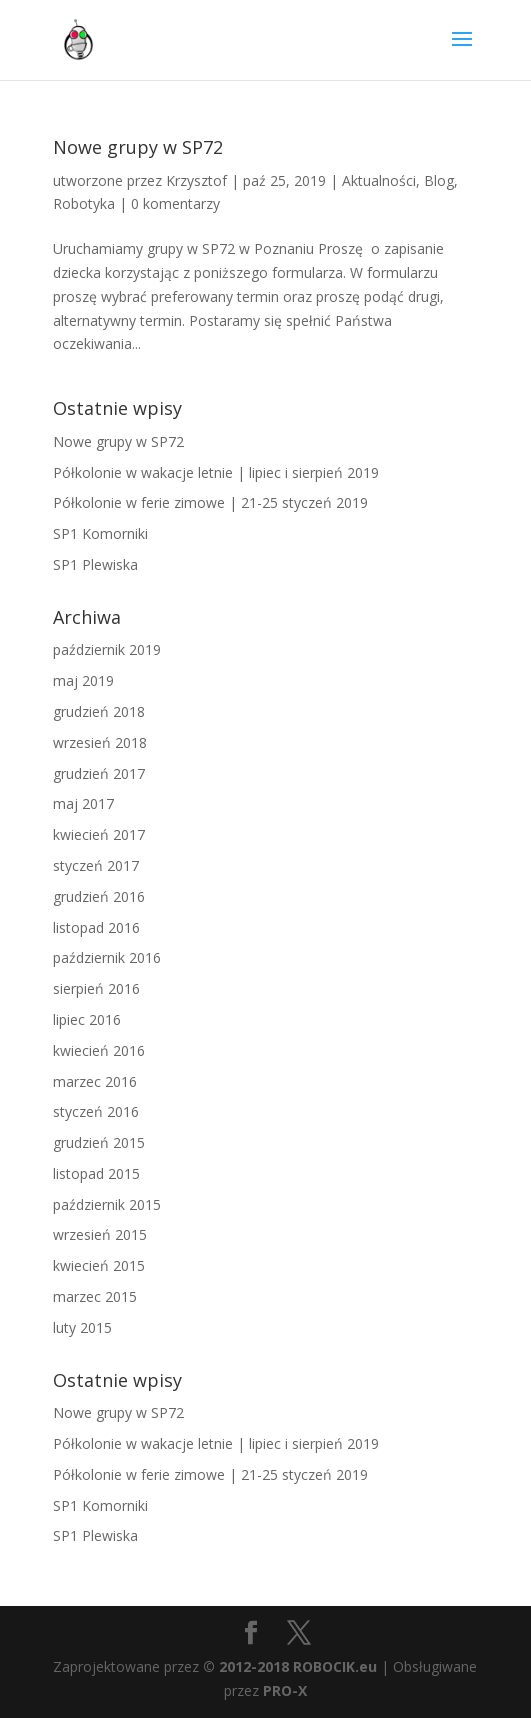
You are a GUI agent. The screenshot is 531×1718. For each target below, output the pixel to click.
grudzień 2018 (99, 711)
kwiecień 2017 (99, 834)
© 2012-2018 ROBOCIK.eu (290, 1666)
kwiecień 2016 (99, 1050)
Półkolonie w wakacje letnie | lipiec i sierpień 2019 (216, 472)
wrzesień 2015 (100, 1234)
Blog (439, 180)
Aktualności (379, 180)
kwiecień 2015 (99, 1265)
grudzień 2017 (99, 773)
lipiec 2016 (87, 1019)
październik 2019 (107, 649)
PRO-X (285, 1690)
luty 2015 (82, 1327)
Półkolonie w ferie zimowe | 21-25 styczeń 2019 (210, 502)
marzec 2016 (95, 1081)
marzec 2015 (95, 1296)
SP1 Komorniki (100, 533)
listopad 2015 (96, 1173)
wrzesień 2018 (100, 742)
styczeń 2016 (96, 1111)
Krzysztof (196, 180)
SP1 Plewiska (95, 564)
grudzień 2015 (99, 1142)
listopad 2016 (96, 927)
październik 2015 (107, 1204)
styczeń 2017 (96, 865)
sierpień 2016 (96, 988)
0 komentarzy (175, 203)
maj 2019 (83, 680)
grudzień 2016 (99, 896)
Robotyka (84, 203)
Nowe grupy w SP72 (138, 147)
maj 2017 (83, 803)
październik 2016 (107, 957)
